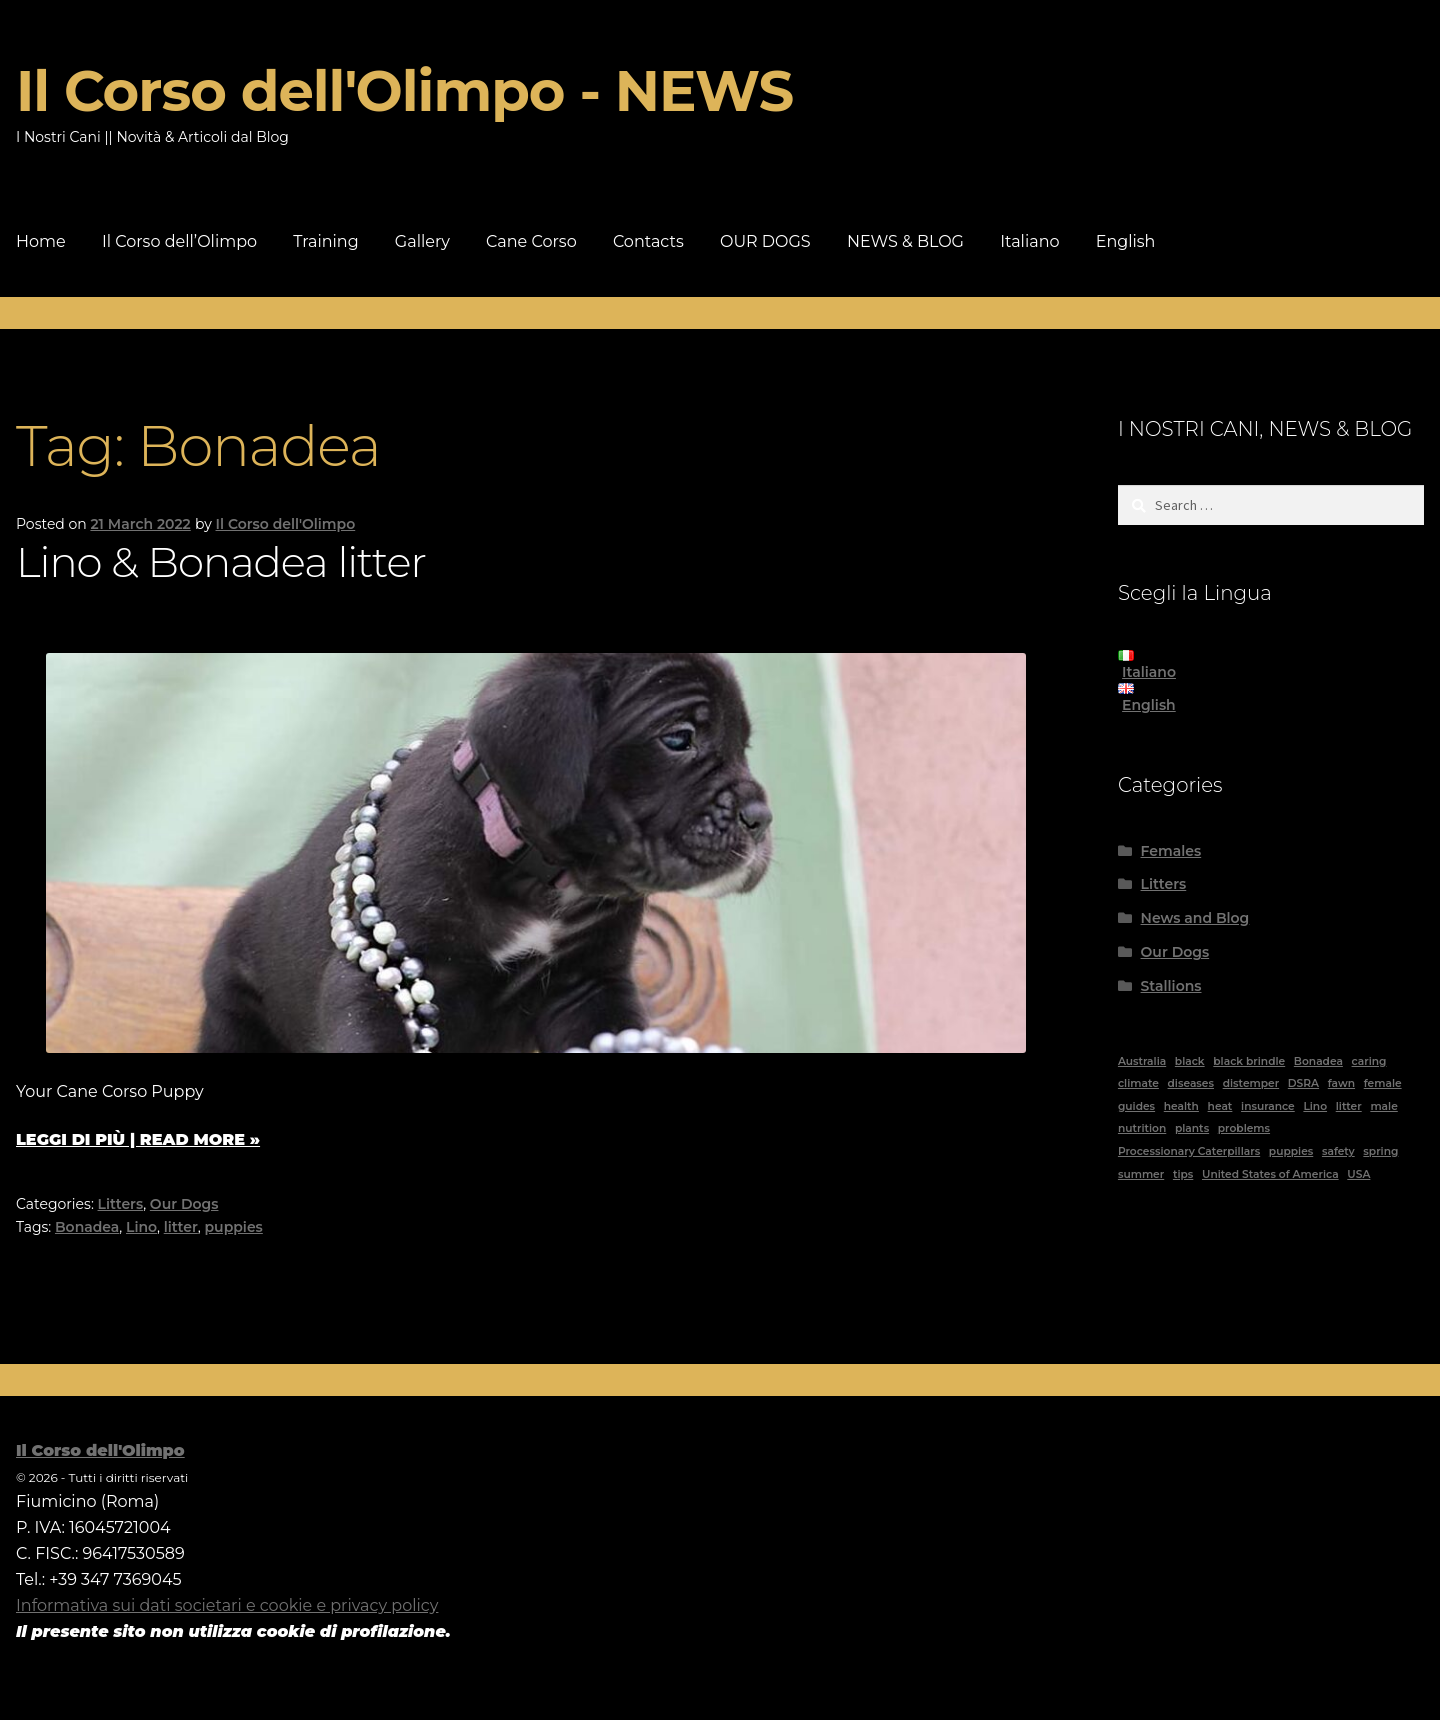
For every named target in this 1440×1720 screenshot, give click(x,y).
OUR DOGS (765, 241)
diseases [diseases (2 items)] (1191, 1083)
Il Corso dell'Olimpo (286, 524)
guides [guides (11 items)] (1136, 1106)
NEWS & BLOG (905, 241)
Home (41, 241)
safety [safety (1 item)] (1338, 1151)
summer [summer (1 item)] (1141, 1174)
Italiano (1029, 241)
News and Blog (1195, 918)
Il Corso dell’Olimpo (179, 241)
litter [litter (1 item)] (1349, 1106)
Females (1171, 851)
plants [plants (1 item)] (1192, 1128)
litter (181, 1227)
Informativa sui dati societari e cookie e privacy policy (227, 1605)
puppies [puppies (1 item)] (1291, 1151)
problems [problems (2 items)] (1244, 1128)
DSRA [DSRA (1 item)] (1303, 1083)
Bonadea (87, 1227)
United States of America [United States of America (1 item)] (1270, 1174)
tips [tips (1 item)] (1183, 1174)
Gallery (422, 241)
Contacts (648, 241)
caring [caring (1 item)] (1369, 1061)
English (1126, 241)
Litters (121, 1204)
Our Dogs (184, 1204)
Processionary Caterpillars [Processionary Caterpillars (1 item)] (1189, 1151)
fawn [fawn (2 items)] (1341, 1083)
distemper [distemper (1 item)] (1251, 1083)
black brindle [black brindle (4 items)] (1249, 1061)
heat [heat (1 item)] (1220, 1106)
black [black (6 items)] (1190, 1061)
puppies (234, 1227)
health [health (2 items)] (1181, 1106)
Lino (141, 1227)
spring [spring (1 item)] (1380, 1151)
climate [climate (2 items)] (1138, 1083)
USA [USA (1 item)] (1358, 1174)
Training (325, 241)
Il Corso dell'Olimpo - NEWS (404, 91)
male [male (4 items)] (1383, 1106)
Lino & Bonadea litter (221, 562)
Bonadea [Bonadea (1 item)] (1318, 1061)
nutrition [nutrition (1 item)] (1142, 1128)
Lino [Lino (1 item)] (1315, 1106)
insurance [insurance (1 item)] (1268, 1106)
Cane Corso (531, 241)
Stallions (1171, 986)
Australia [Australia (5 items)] (1142, 1061)
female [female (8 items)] (1383, 1083)
